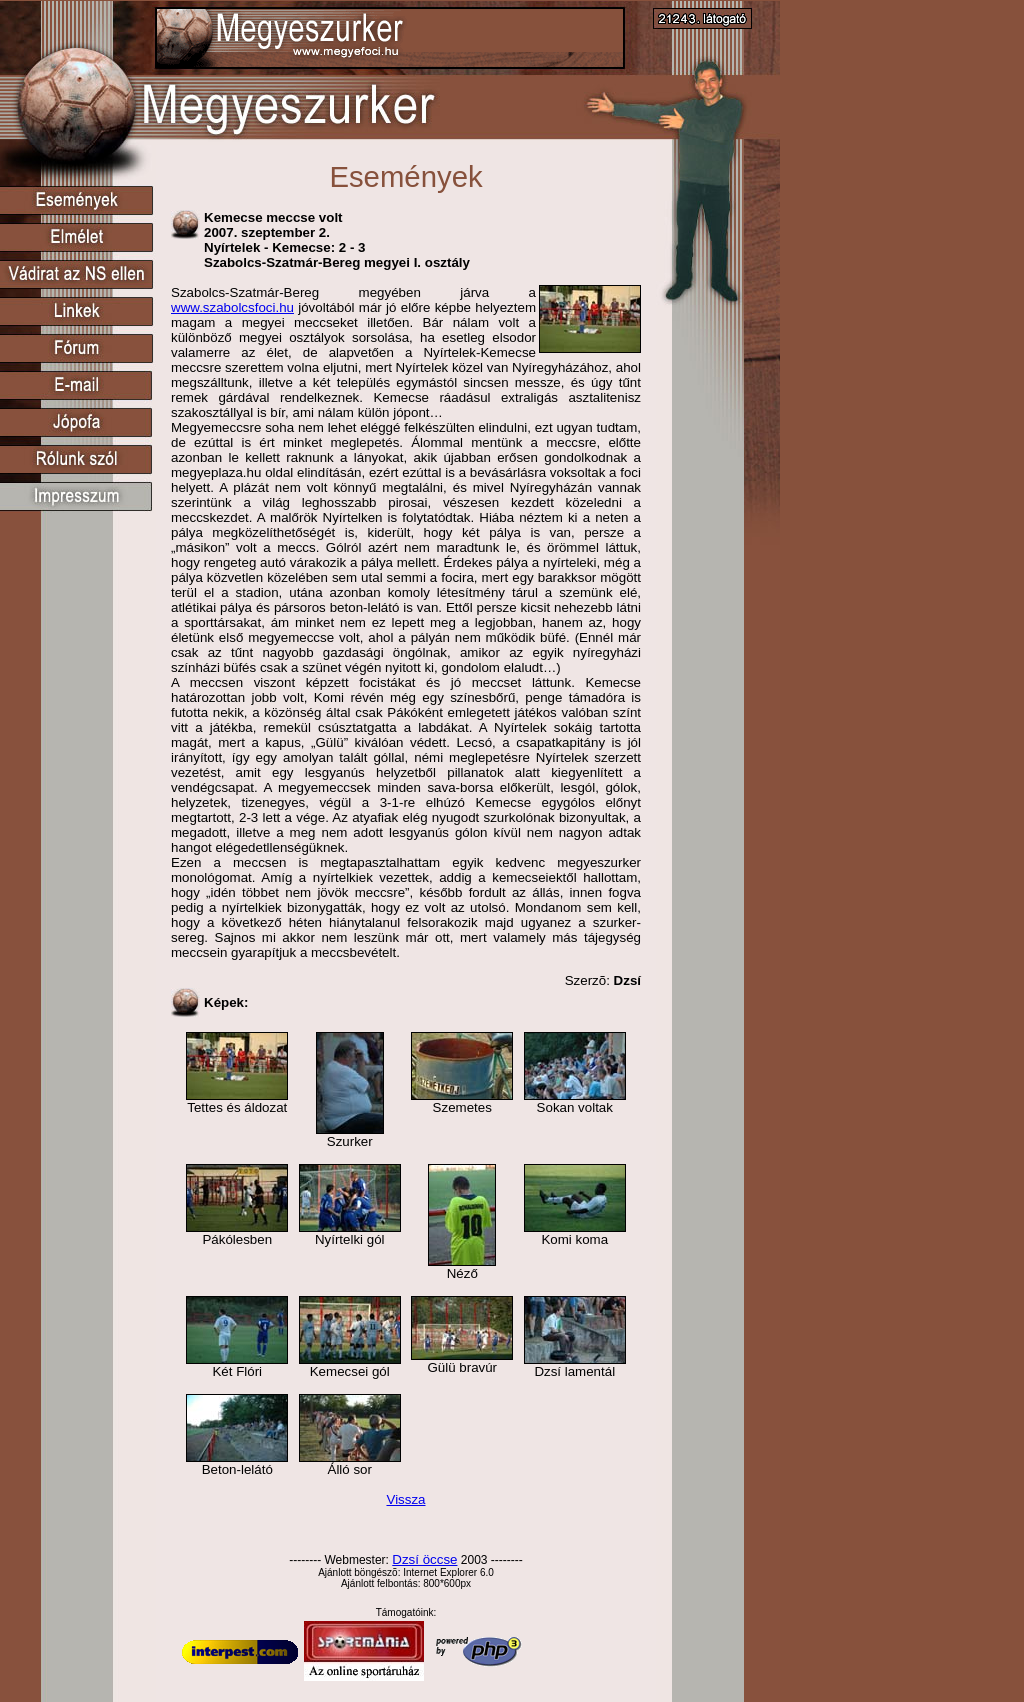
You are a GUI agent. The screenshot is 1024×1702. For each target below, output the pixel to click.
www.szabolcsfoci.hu (232, 307)
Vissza (405, 1499)
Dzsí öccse (424, 1559)
